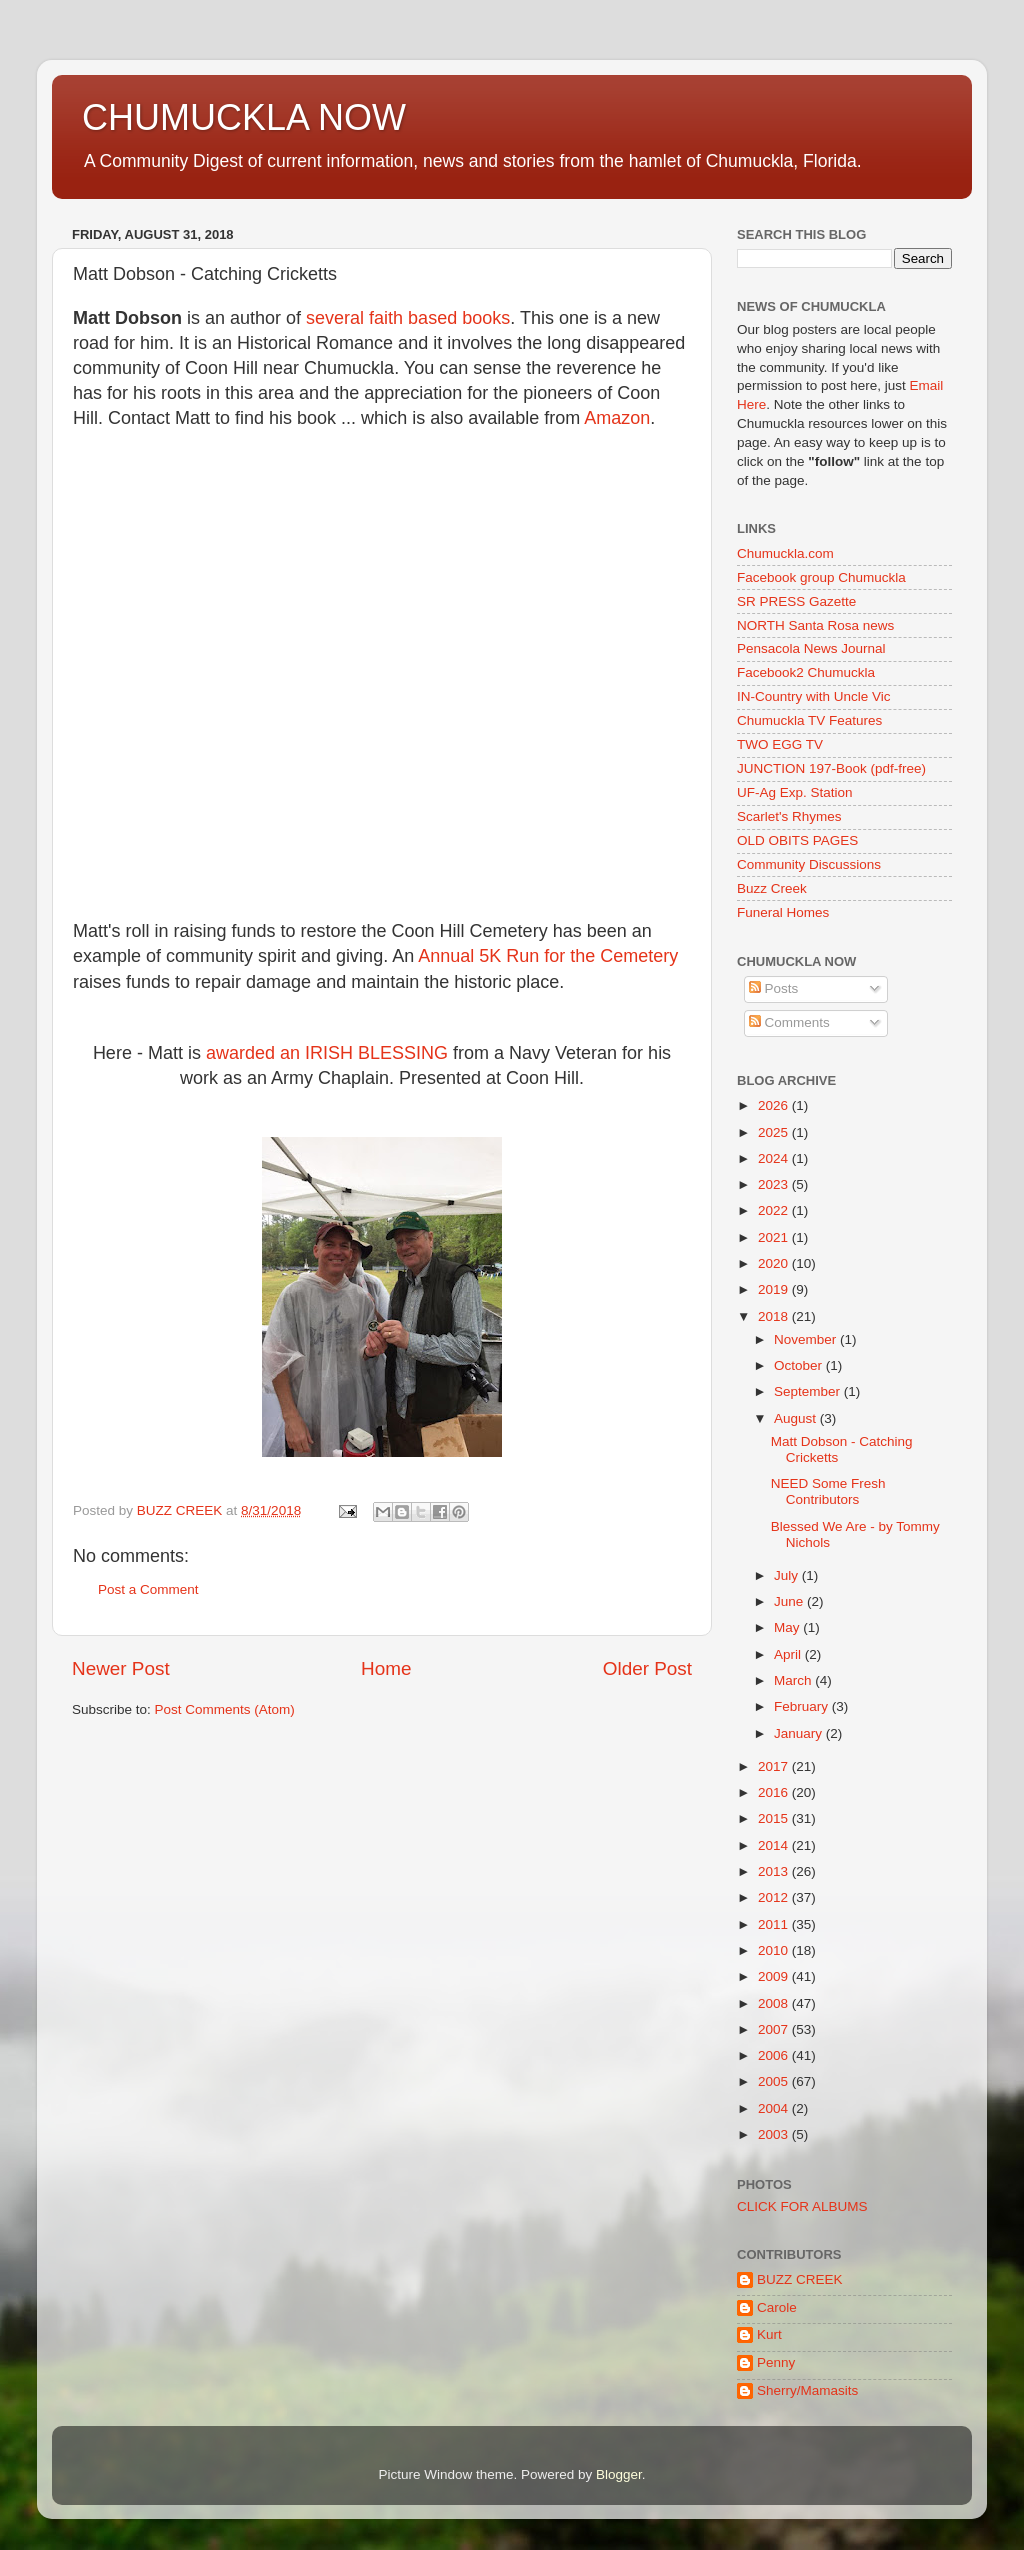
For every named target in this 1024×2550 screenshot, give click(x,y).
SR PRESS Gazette (796, 601)
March (794, 1680)
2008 (775, 2003)
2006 (775, 2055)
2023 (775, 1184)
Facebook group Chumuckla (821, 577)
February (803, 1706)
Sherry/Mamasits (807, 2390)
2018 (775, 1316)
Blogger (619, 2474)
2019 (775, 1289)
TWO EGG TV (780, 744)
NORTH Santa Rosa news (815, 625)
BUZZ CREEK (800, 2279)
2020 (775, 1263)
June (790, 1601)
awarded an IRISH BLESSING (327, 1053)
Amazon (617, 418)
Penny (776, 2362)
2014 (775, 1845)
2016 (775, 1792)
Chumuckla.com (785, 553)
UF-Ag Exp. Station (795, 792)
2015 (775, 1818)
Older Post (647, 1668)
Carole (777, 2307)
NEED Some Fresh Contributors (828, 1491)
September (809, 1391)
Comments (789, 1022)
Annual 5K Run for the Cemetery (548, 956)
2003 (775, 2134)
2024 (775, 1158)
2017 (775, 1766)
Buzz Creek (772, 888)
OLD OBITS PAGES (797, 840)
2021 (775, 1237)
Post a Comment (148, 1589)
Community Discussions (809, 864)
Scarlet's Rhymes (789, 816)
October (800, 1365)
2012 (775, 1897)
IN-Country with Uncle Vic (814, 696)
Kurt (769, 2334)
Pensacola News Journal (811, 648)
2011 (775, 1924)
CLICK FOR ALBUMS (802, 2206)
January (800, 1733)
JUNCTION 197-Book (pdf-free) (831, 768)
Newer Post (121, 1668)
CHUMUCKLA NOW (244, 117)
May (788, 1627)
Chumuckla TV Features (809, 720)
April (789, 1654)
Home (386, 1668)
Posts (774, 988)
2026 (775, 1105)
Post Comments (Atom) (225, 1709)
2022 (775, 1210)
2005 (775, 2081)
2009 (775, 1976)
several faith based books (408, 318)
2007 (775, 2029)
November (807, 1339)
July (788, 1575)
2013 (775, 1871)
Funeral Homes (783, 912)
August (797, 1418)
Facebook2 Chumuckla (806, 672)
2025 (775, 1132)
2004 (775, 2108)
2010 (775, 1950)
